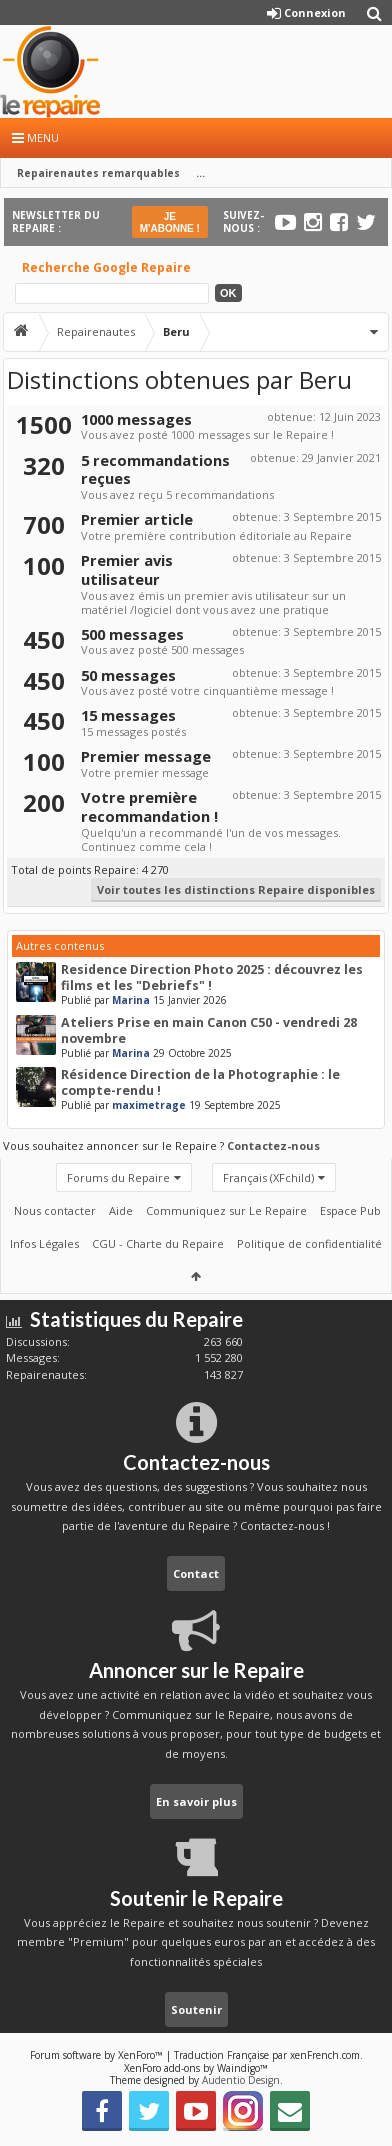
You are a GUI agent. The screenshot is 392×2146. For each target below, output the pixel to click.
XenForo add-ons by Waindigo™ (196, 2068)
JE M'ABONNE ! (170, 222)
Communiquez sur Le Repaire (226, 1210)
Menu (35, 137)
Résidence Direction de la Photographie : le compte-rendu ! (200, 1082)
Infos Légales (44, 1243)
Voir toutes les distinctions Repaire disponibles (236, 889)
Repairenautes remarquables (98, 173)
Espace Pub (350, 1210)
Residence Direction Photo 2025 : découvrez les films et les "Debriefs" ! (212, 977)
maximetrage (149, 1105)
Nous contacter (55, 1210)
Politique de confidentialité (309, 1243)
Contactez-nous (273, 1145)
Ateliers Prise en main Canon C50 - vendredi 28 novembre (209, 1030)
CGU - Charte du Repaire (158, 1243)
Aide (121, 1210)
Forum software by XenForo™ (98, 2055)
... (200, 173)
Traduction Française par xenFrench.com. (268, 2055)
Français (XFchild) (268, 1177)
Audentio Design (241, 2080)
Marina (131, 1000)
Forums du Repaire (118, 1177)
